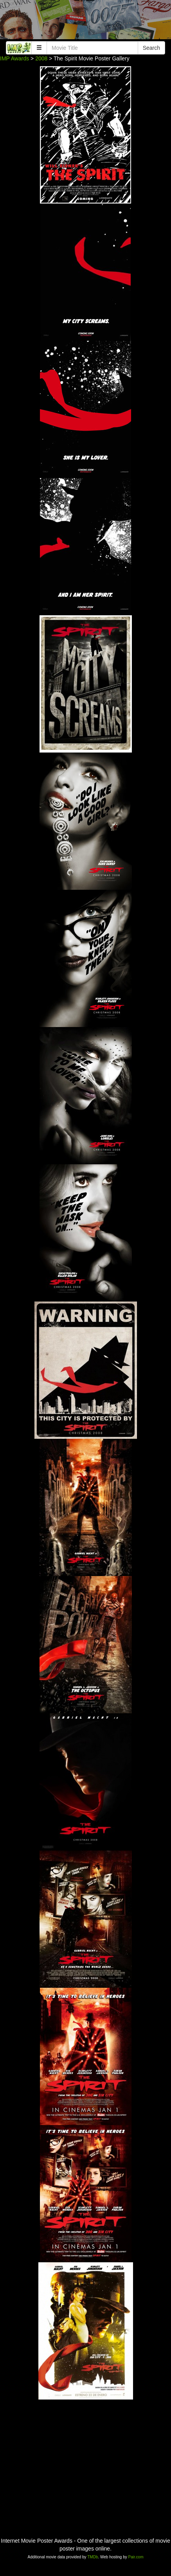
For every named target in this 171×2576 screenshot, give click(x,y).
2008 (41, 58)
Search (151, 48)
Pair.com (136, 2557)
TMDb (92, 2557)
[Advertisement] (85, 21)
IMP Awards (14, 58)
